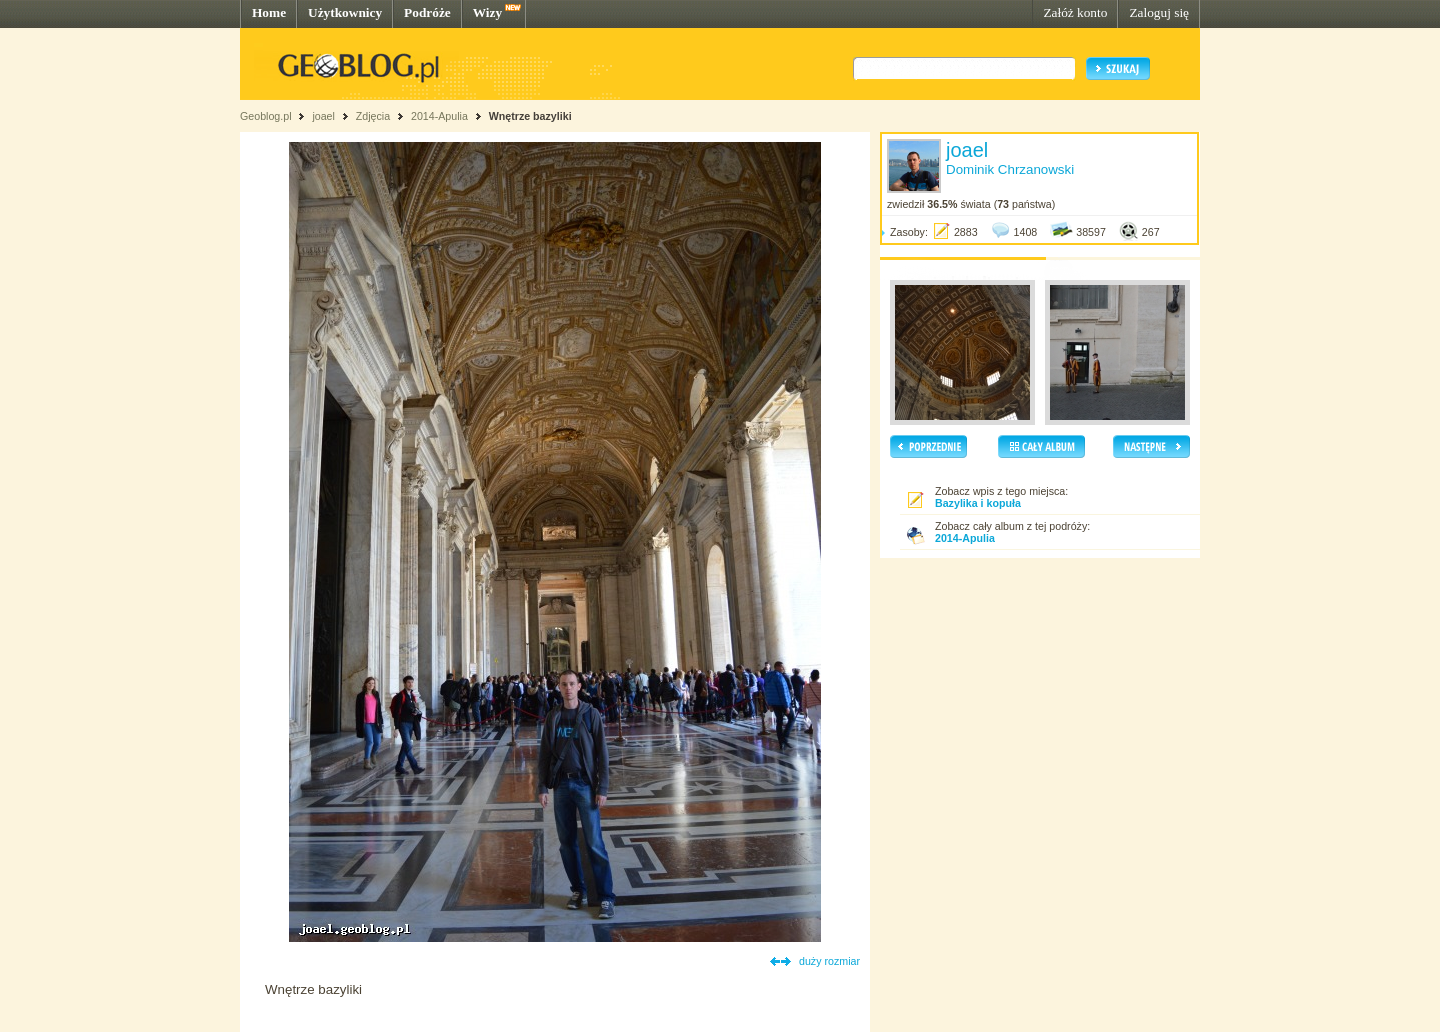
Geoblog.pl (266, 116)
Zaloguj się (1159, 12)
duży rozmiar (829, 961)
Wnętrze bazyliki (530, 116)
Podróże (427, 12)
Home (269, 12)
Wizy (487, 12)
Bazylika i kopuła (978, 503)
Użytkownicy (345, 12)
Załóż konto (1075, 12)
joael (323, 116)
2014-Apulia (439, 116)
